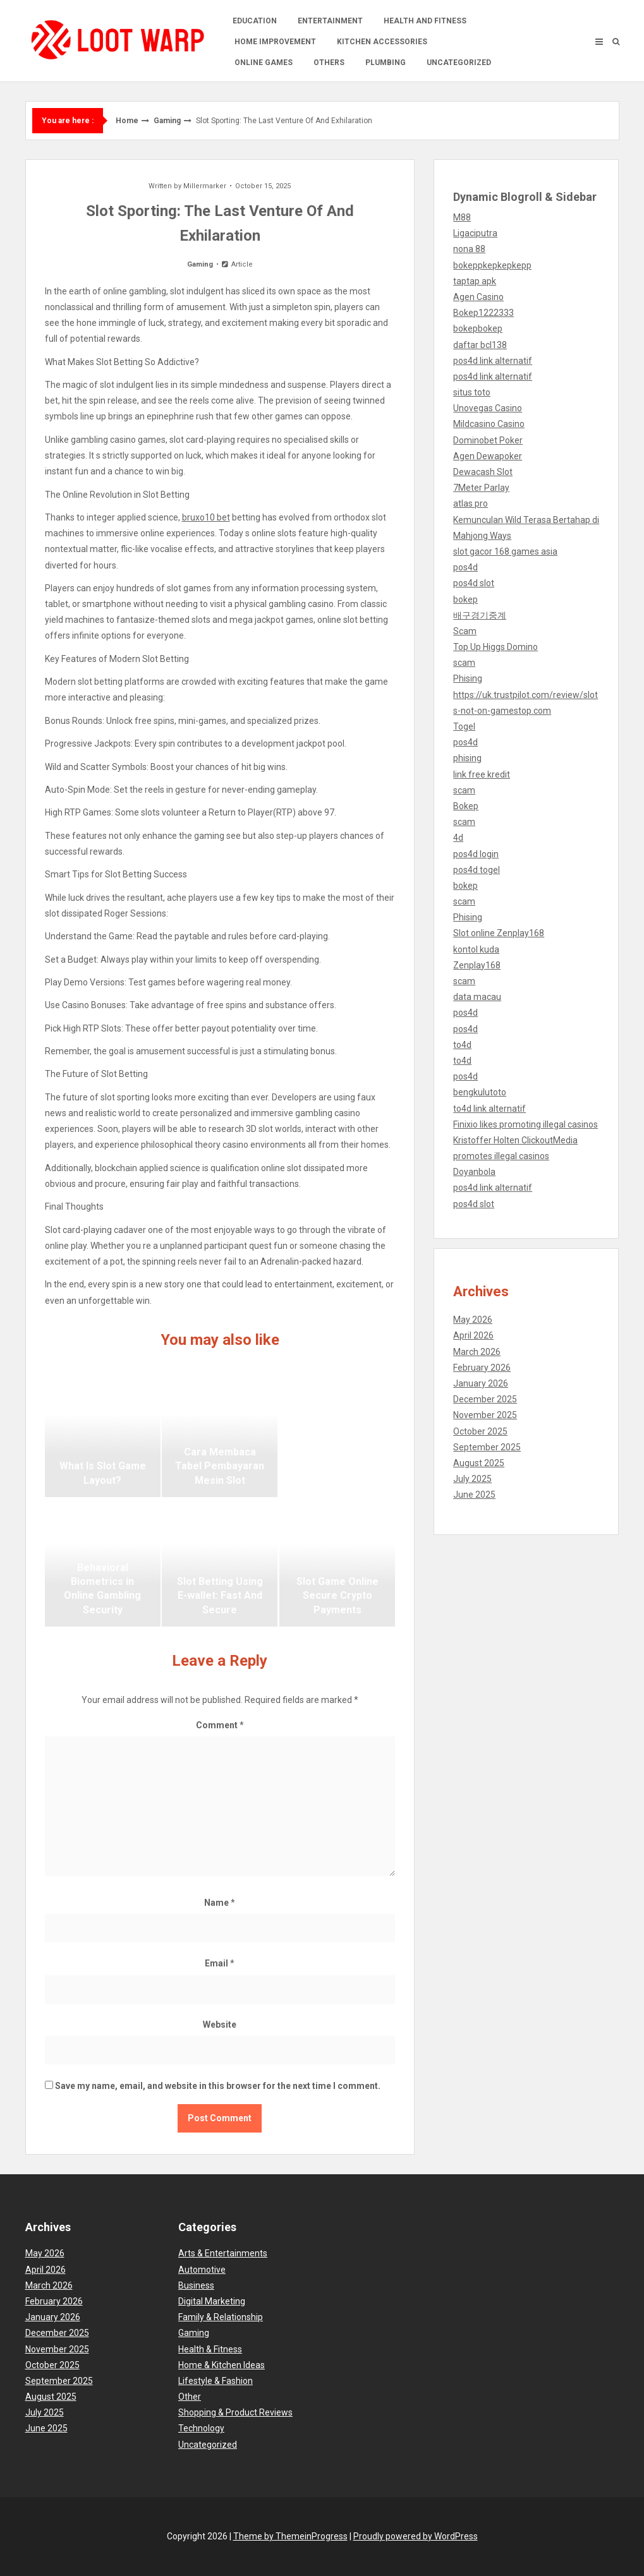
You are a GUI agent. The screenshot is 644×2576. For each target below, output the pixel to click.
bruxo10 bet (206, 517)
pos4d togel (476, 870)
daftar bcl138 (480, 345)
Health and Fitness (425, 20)
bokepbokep (477, 328)
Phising (467, 678)
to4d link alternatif (489, 1109)
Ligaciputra (475, 233)
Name (219, 1903)
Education (255, 20)
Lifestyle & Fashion (215, 2381)
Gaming (167, 120)
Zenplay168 (477, 965)
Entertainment (330, 20)
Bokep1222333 (483, 313)
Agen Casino (478, 297)
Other (189, 2397)
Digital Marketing (211, 2301)
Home (127, 120)
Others (328, 62)
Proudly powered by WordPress (415, 2536)
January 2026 (480, 1383)
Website (219, 2024)
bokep (465, 599)
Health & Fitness (210, 2349)
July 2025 (472, 1479)
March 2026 (477, 1352)
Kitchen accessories (382, 41)
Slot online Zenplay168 (498, 933)
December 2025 (485, 1399)
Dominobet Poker (488, 440)
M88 (462, 217)
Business (196, 2285)
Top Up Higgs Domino (495, 647)
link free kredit (481, 774)
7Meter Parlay (481, 488)
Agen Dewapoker (487, 456)
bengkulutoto (479, 1092)
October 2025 (480, 1431)
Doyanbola (474, 1172)
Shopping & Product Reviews (235, 2412)
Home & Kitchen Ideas (221, 2365)
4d (458, 838)
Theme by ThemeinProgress (290, 2536)
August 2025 (478, 1463)
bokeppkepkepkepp (492, 265)
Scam (465, 631)
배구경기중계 (479, 615)
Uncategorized (459, 62)
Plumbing (385, 62)
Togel (464, 726)
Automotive (202, 2270)
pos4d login (476, 854)
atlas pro (470, 503)
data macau (477, 997)
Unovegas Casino (487, 408)
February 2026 (482, 1368)
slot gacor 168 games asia (505, 551)
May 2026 (472, 1320)
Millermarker (204, 186)
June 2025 (474, 1495)
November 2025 (485, 1415)
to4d (462, 1045)
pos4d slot (473, 583)
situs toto (471, 392)
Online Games (263, 62)
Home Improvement (275, 41)
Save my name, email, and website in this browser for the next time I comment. (217, 2086)
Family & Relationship (220, 2317)
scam (464, 663)
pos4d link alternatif (492, 361)
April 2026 (473, 1335)
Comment (220, 1725)
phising (467, 758)
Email (219, 1963)
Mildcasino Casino (489, 424)
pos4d (465, 567)
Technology (201, 2428)
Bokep (465, 806)
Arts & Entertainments (222, 2253)
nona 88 (469, 249)
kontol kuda (476, 949)
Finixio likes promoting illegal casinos (525, 1124)
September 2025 (487, 1447)
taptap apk (474, 281)
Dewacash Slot (483, 472)
